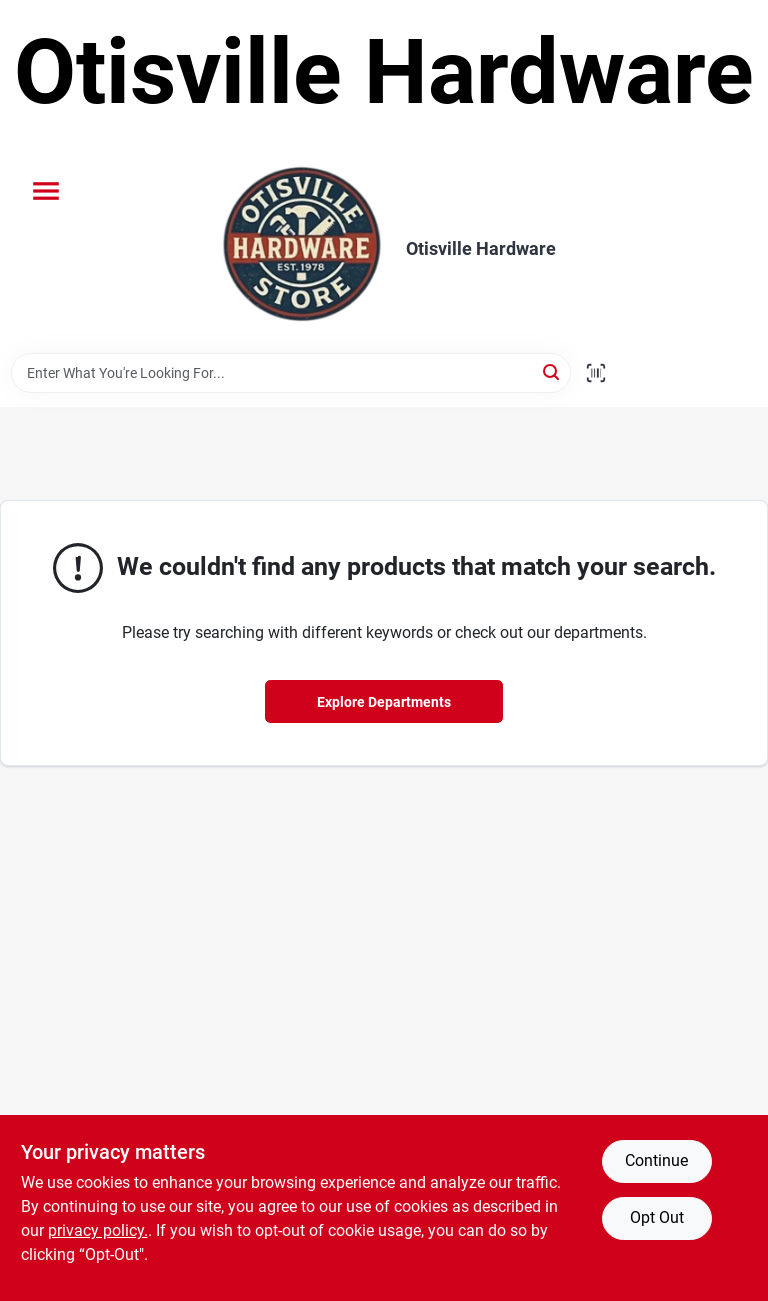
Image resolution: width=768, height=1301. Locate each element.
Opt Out (657, 1217)
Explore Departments (384, 702)
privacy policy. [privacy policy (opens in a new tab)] (98, 1230)
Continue (656, 1160)
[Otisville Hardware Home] (302, 249)
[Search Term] (291, 373)
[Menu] (46, 191)
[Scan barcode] (596, 373)
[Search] (552, 371)
